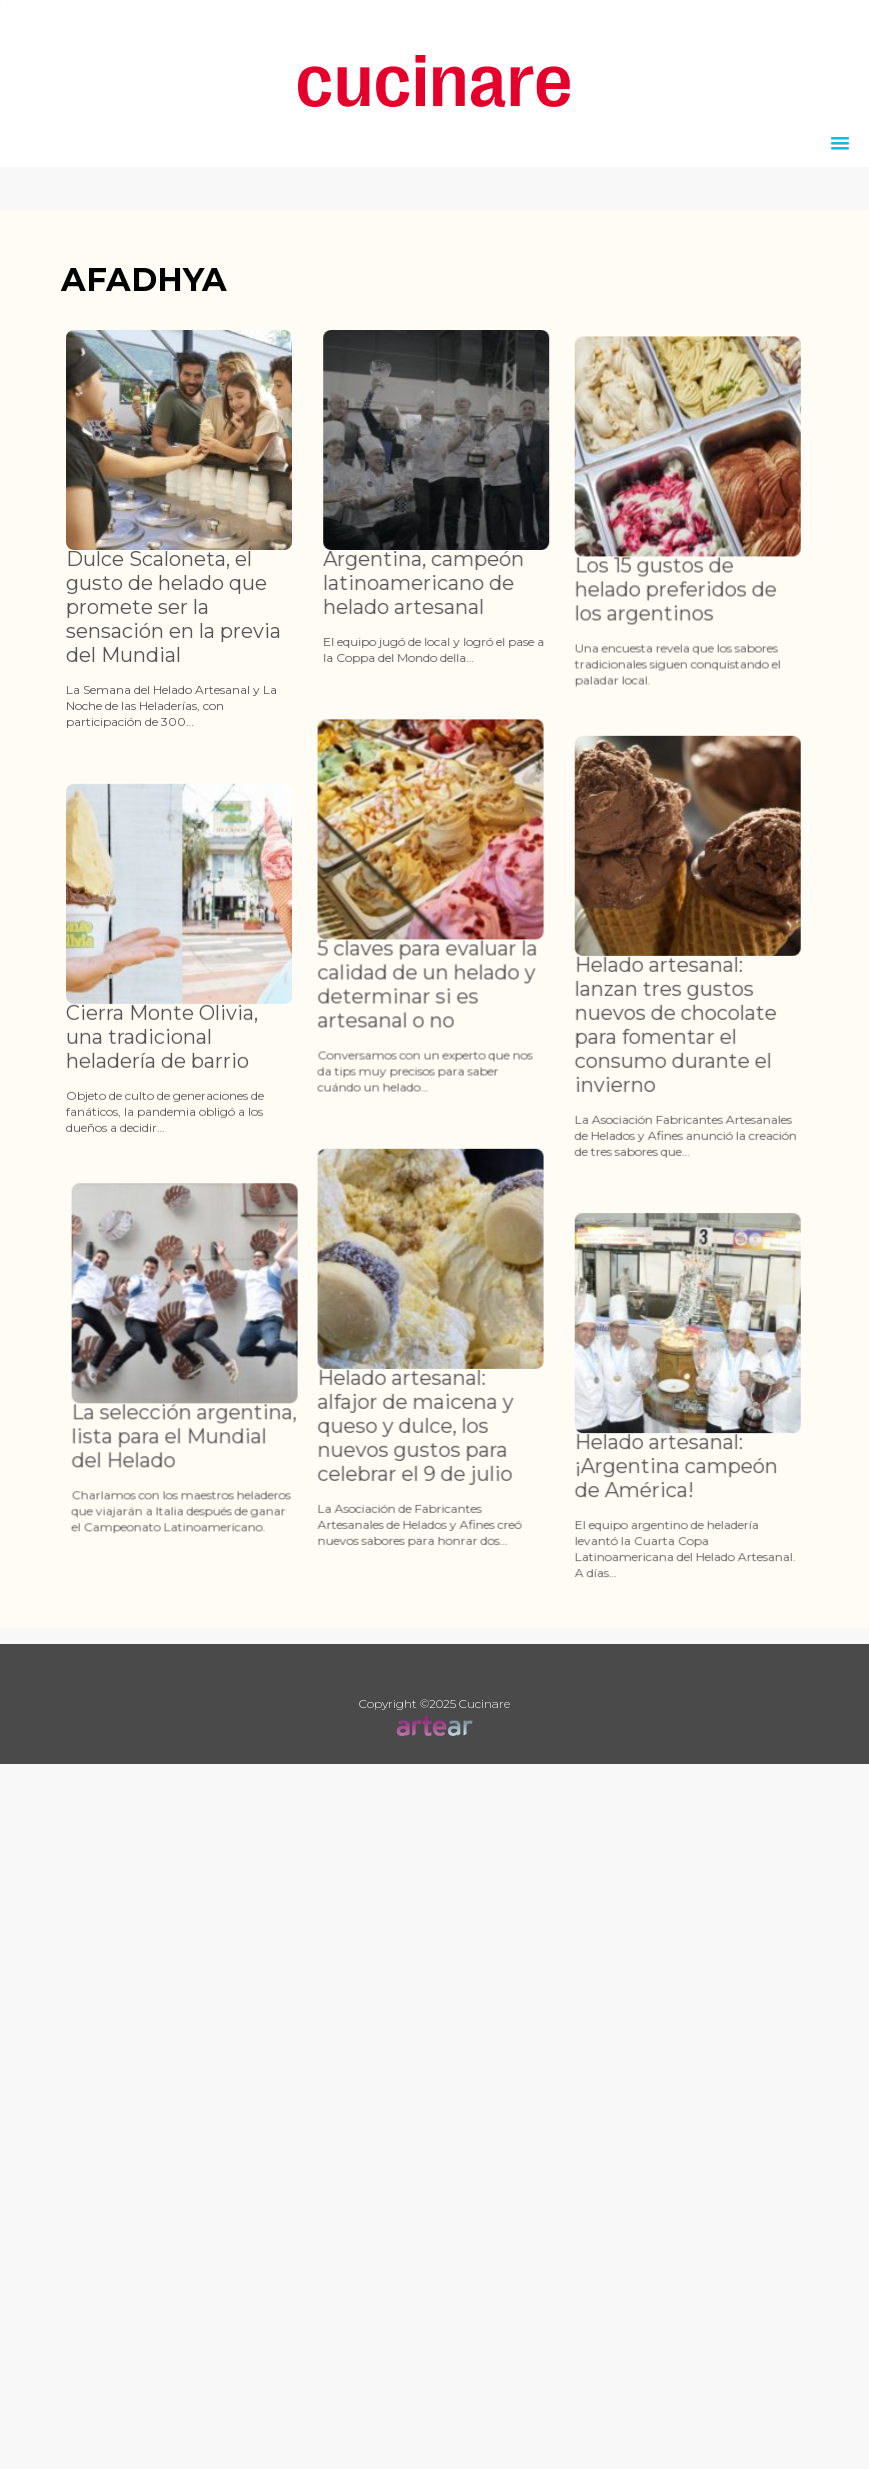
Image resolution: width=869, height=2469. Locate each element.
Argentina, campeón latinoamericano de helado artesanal (432, 583)
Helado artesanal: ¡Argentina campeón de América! (657, 1540)
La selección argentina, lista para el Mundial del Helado (221, 1471)
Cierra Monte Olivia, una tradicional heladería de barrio (162, 1076)
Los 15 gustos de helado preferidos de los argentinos (657, 632)
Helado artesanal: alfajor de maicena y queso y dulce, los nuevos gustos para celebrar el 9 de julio (387, 1465)
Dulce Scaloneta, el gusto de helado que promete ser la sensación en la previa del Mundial (173, 607)
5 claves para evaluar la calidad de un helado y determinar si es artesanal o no (399, 987)
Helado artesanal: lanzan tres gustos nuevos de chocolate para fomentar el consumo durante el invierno (657, 1064)
